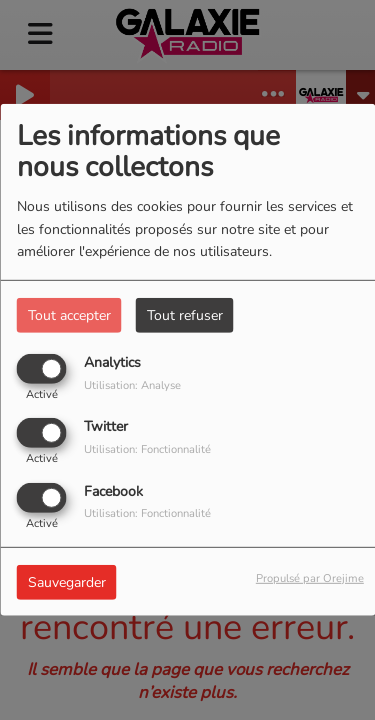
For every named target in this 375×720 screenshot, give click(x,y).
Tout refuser (185, 315)
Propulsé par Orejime (310, 577)
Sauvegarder (67, 581)
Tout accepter (69, 315)
